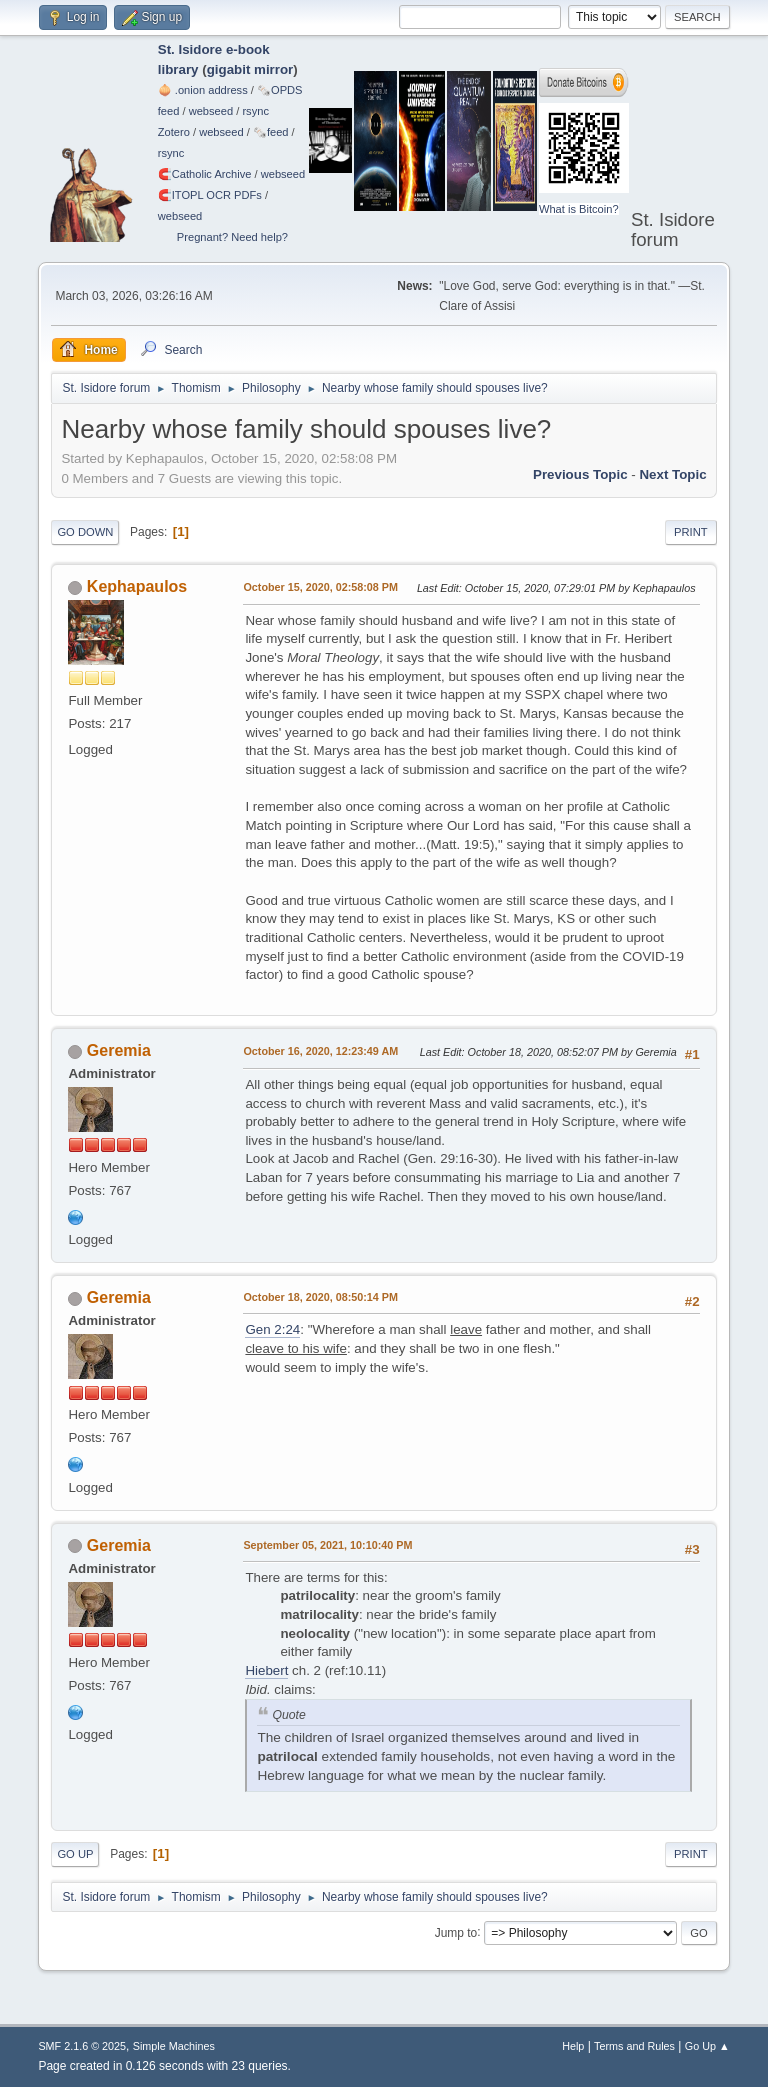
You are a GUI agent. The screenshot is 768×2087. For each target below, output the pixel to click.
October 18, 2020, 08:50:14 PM (320, 1297)
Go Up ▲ (707, 2046)
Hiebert (266, 1670)
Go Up (75, 1854)
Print (691, 532)
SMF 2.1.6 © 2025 (82, 2046)
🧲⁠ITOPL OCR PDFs (210, 195)
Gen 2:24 (272, 1329)
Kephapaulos (137, 586)
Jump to (456, 1932)
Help (573, 2046)
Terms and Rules (634, 2046)
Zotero (174, 132)
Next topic (672, 474)
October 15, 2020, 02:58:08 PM (320, 587)
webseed (211, 111)
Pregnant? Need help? (232, 237)
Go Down (85, 532)
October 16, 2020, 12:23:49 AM (320, 1051)
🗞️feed (271, 132)
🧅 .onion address (203, 90)
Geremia (119, 1050)
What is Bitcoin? (579, 209)
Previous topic (580, 474)
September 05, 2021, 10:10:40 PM (327, 1545)
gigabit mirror (250, 69)
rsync (255, 111)
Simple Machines (174, 2046)
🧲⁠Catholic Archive (205, 174)
